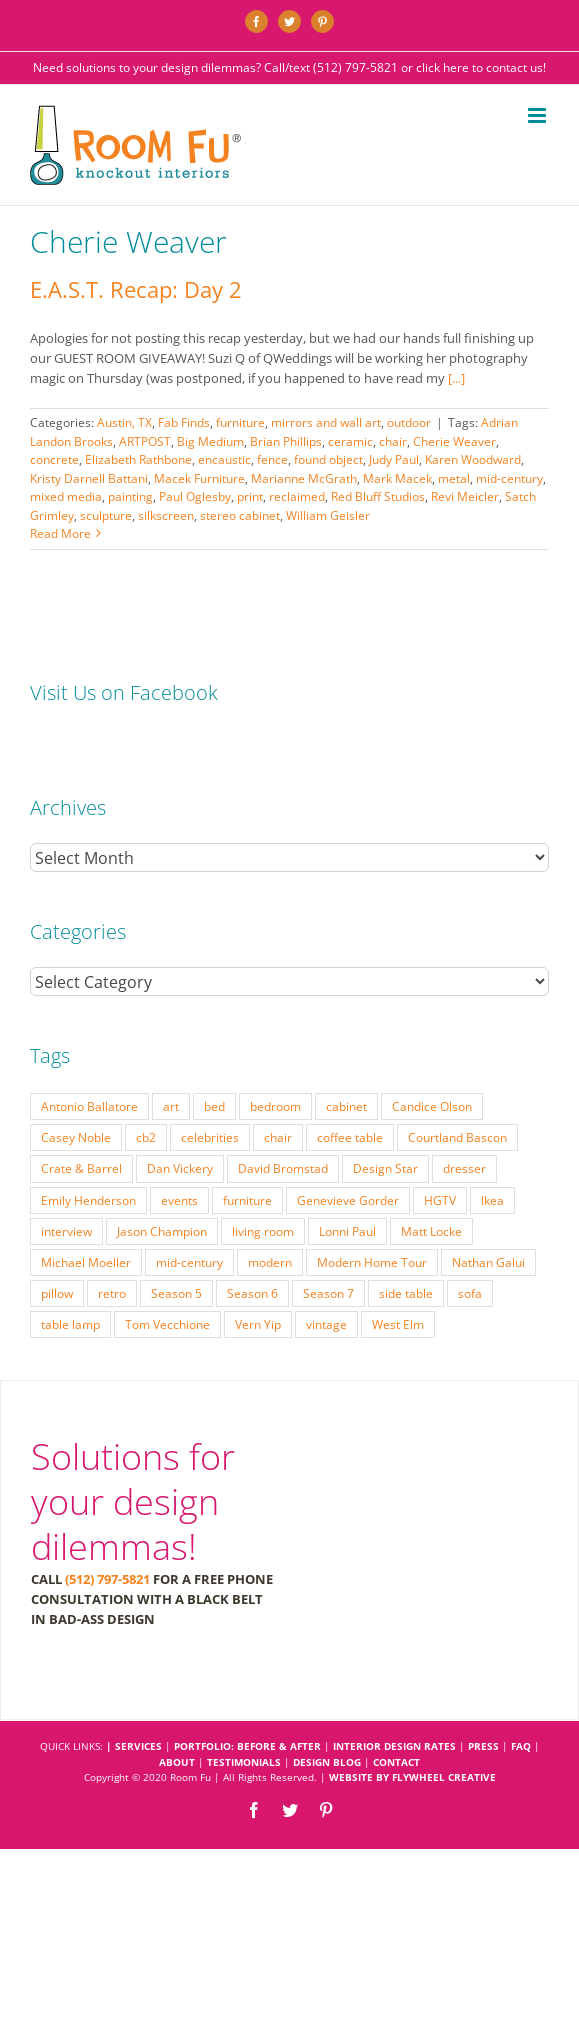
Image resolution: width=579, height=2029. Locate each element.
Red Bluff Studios (378, 496)
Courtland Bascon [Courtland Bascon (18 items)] (457, 1137)
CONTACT (396, 1762)
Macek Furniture (199, 478)
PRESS (483, 1746)
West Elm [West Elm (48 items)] (398, 1324)
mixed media (66, 496)
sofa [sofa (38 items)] (470, 1293)
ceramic (350, 441)
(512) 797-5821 (355, 67)
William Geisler (328, 515)
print (250, 496)
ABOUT (177, 1762)
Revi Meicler (465, 496)
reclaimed (297, 496)
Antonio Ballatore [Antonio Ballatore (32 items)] (89, 1106)
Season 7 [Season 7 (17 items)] (328, 1293)
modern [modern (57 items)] (270, 1262)
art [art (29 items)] (171, 1106)
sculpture (106, 515)
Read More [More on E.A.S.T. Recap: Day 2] (60, 533)
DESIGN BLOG (327, 1762)
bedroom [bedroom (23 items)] (275, 1106)
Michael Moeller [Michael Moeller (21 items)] (86, 1262)
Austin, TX (124, 422)
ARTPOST (145, 441)
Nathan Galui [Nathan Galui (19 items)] (488, 1262)
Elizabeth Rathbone (138, 459)
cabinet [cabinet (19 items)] (346, 1106)
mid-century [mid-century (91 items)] (189, 1262)
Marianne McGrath (304, 478)
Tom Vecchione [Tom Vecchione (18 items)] (167, 1324)
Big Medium (210, 441)
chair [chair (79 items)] (278, 1137)
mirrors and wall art (326, 422)
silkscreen (166, 515)
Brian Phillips (286, 441)
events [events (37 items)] (179, 1200)
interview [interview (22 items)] (66, 1231)
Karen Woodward (473, 459)
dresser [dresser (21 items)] (464, 1168)
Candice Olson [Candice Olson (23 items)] (432, 1106)
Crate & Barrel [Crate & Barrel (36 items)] (81, 1168)
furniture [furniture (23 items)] (247, 1200)
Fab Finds (184, 422)
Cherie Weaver (454, 441)
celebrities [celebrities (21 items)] (210, 1137)
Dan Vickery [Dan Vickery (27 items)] (180, 1168)
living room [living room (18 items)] (263, 1231)
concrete (54, 459)
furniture (240, 422)
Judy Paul (394, 459)
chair (393, 441)
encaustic (224, 459)
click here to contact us (479, 67)
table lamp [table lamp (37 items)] (70, 1324)
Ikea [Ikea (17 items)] (492, 1200)
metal (454, 478)
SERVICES (138, 1746)
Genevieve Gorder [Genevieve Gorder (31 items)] (348, 1200)
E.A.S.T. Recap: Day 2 (136, 289)
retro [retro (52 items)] (112, 1293)
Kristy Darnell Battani (89, 478)
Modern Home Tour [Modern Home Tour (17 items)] (372, 1262)
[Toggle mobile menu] (538, 115)
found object (328, 459)
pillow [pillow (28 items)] (57, 1293)
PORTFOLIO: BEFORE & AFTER (247, 1746)
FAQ (521, 1746)
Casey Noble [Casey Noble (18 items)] (76, 1137)
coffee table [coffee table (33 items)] (350, 1137)
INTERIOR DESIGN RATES (394, 1746)
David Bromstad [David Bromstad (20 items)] (283, 1168)
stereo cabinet (240, 515)
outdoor (409, 422)
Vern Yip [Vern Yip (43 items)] (258, 1324)
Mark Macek (397, 478)
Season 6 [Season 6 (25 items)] (252, 1293)
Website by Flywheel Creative (412, 1777)
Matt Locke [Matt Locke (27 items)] (431, 1231)
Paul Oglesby (195, 496)
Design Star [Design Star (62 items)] (385, 1168)
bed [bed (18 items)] (214, 1106)
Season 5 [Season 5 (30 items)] (176, 1293)
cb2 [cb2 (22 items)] (146, 1137)
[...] (456, 378)
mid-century (509, 478)
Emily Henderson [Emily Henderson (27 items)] (88, 1200)
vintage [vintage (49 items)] (326, 1324)
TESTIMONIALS (244, 1762)
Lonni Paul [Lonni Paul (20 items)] (347, 1231)
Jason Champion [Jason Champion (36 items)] (162, 1231)
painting (130, 496)
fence (272, 459)
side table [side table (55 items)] (406, 1293)
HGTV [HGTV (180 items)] (440, 1200)
